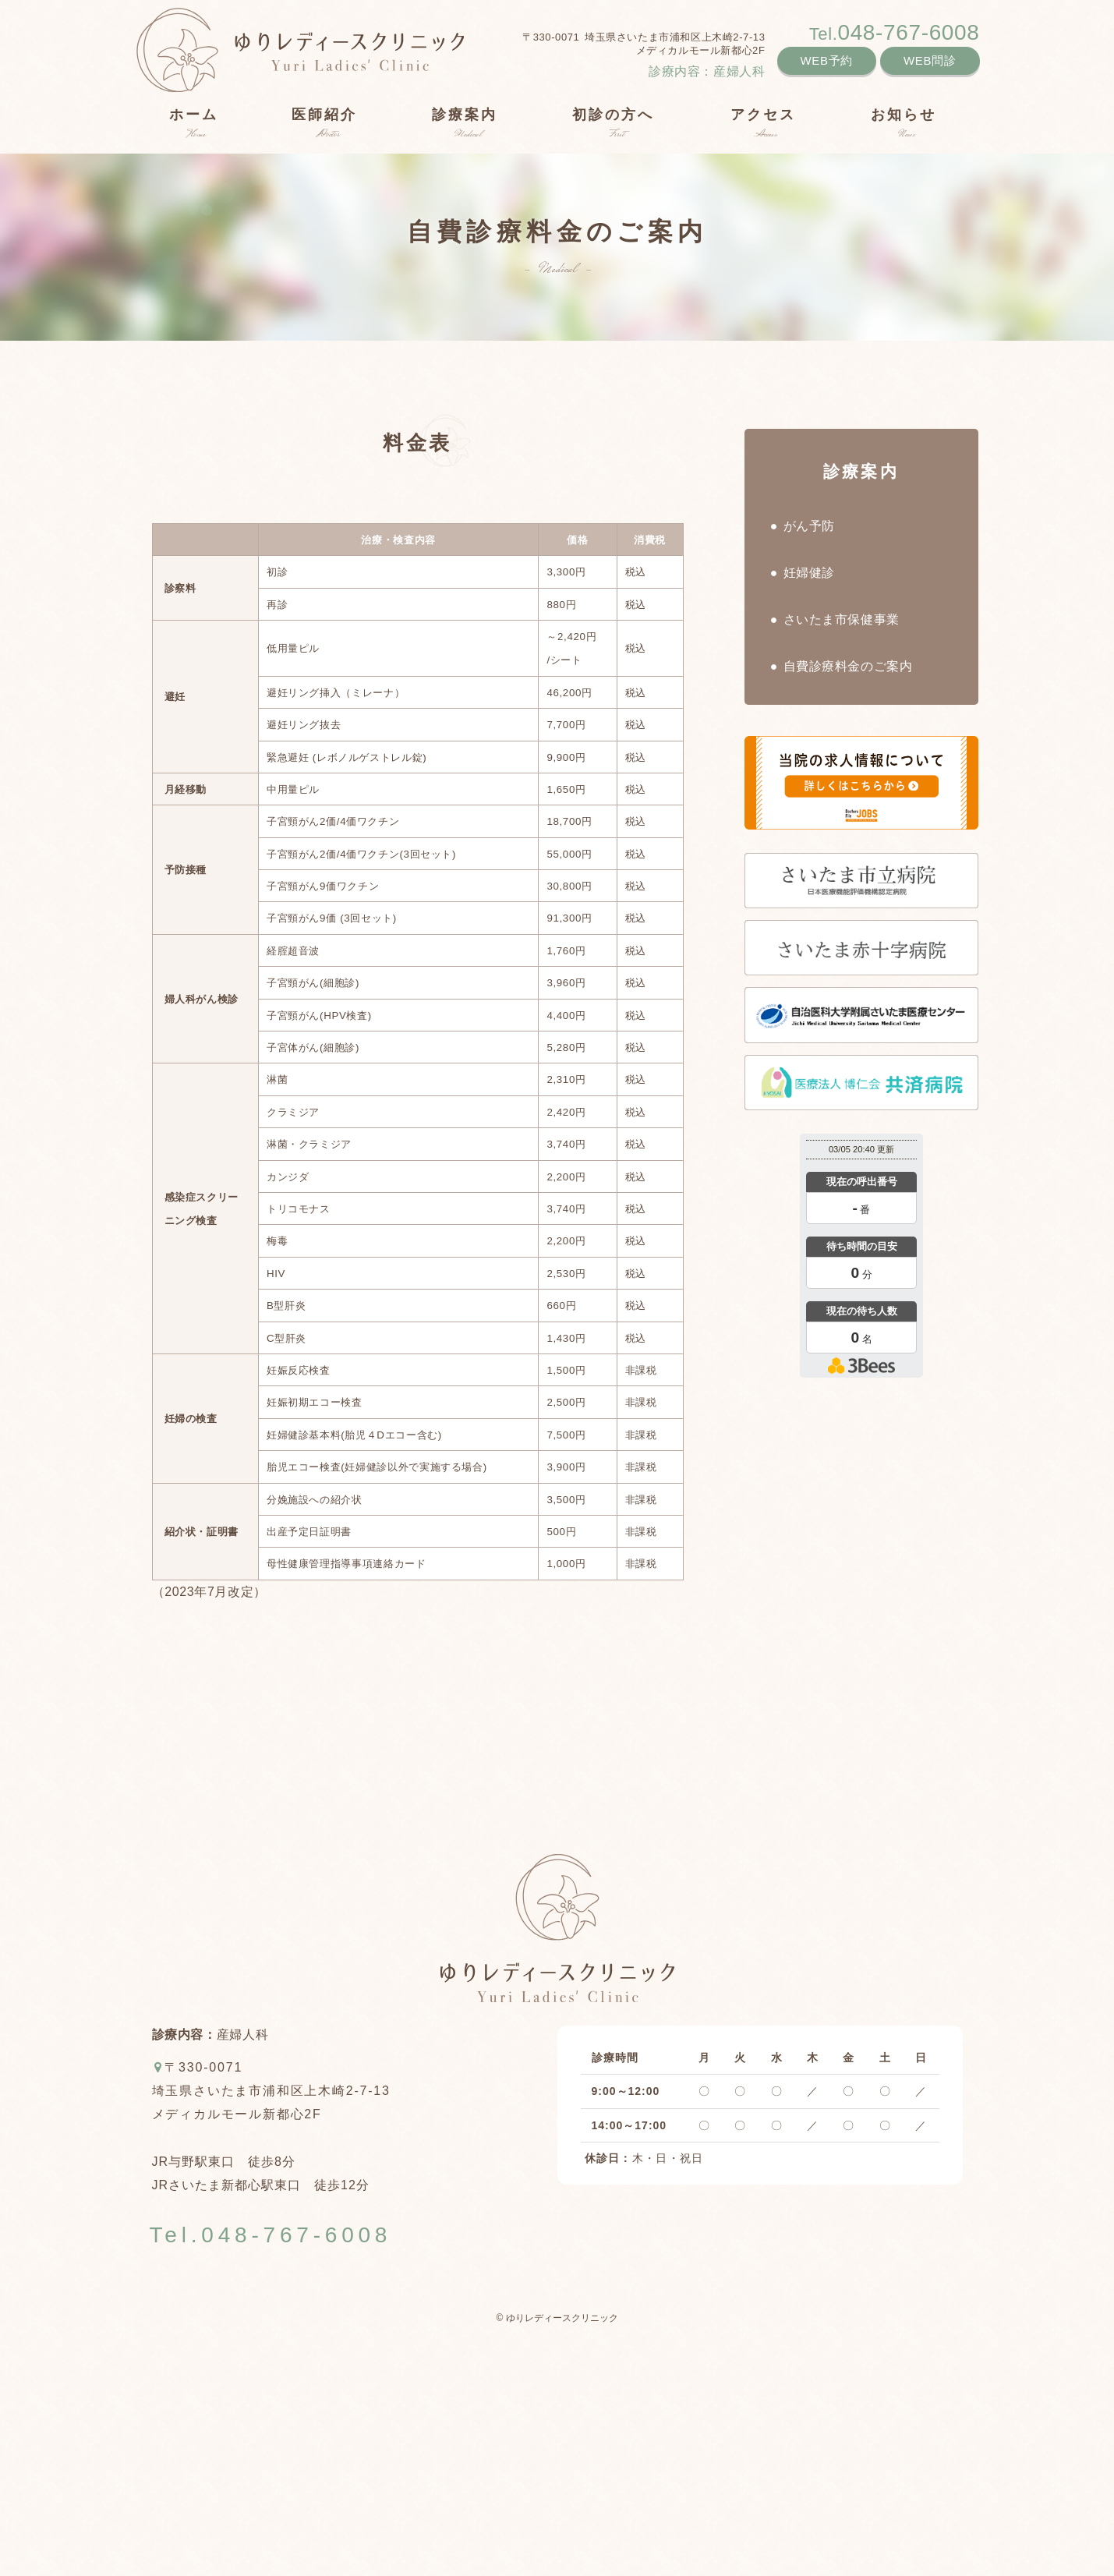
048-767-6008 (894, 32)
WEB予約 (827, 60)
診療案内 (861, 471)
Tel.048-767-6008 (271, 2235)
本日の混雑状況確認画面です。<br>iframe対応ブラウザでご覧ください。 (861, 1258)
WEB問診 (930, 60)
